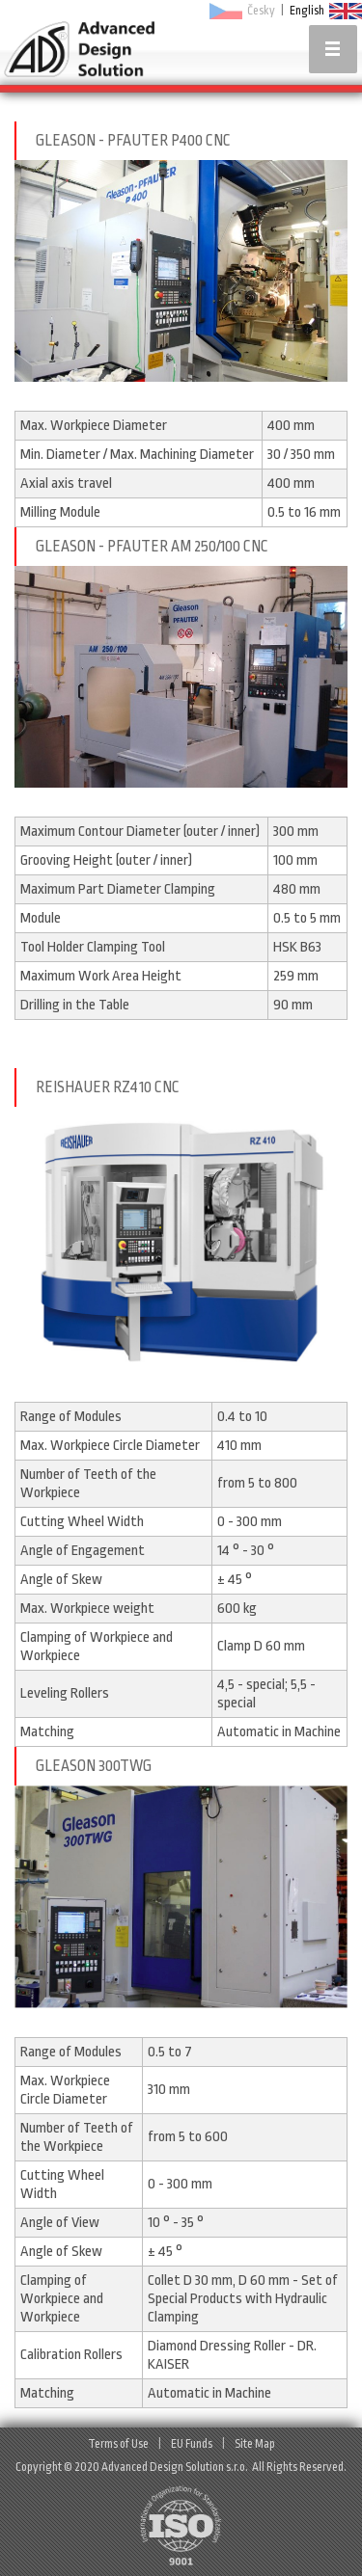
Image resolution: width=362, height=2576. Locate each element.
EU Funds (191, 2444)
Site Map (255, 2444)
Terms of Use (118, 2444)
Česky (261, 10)
